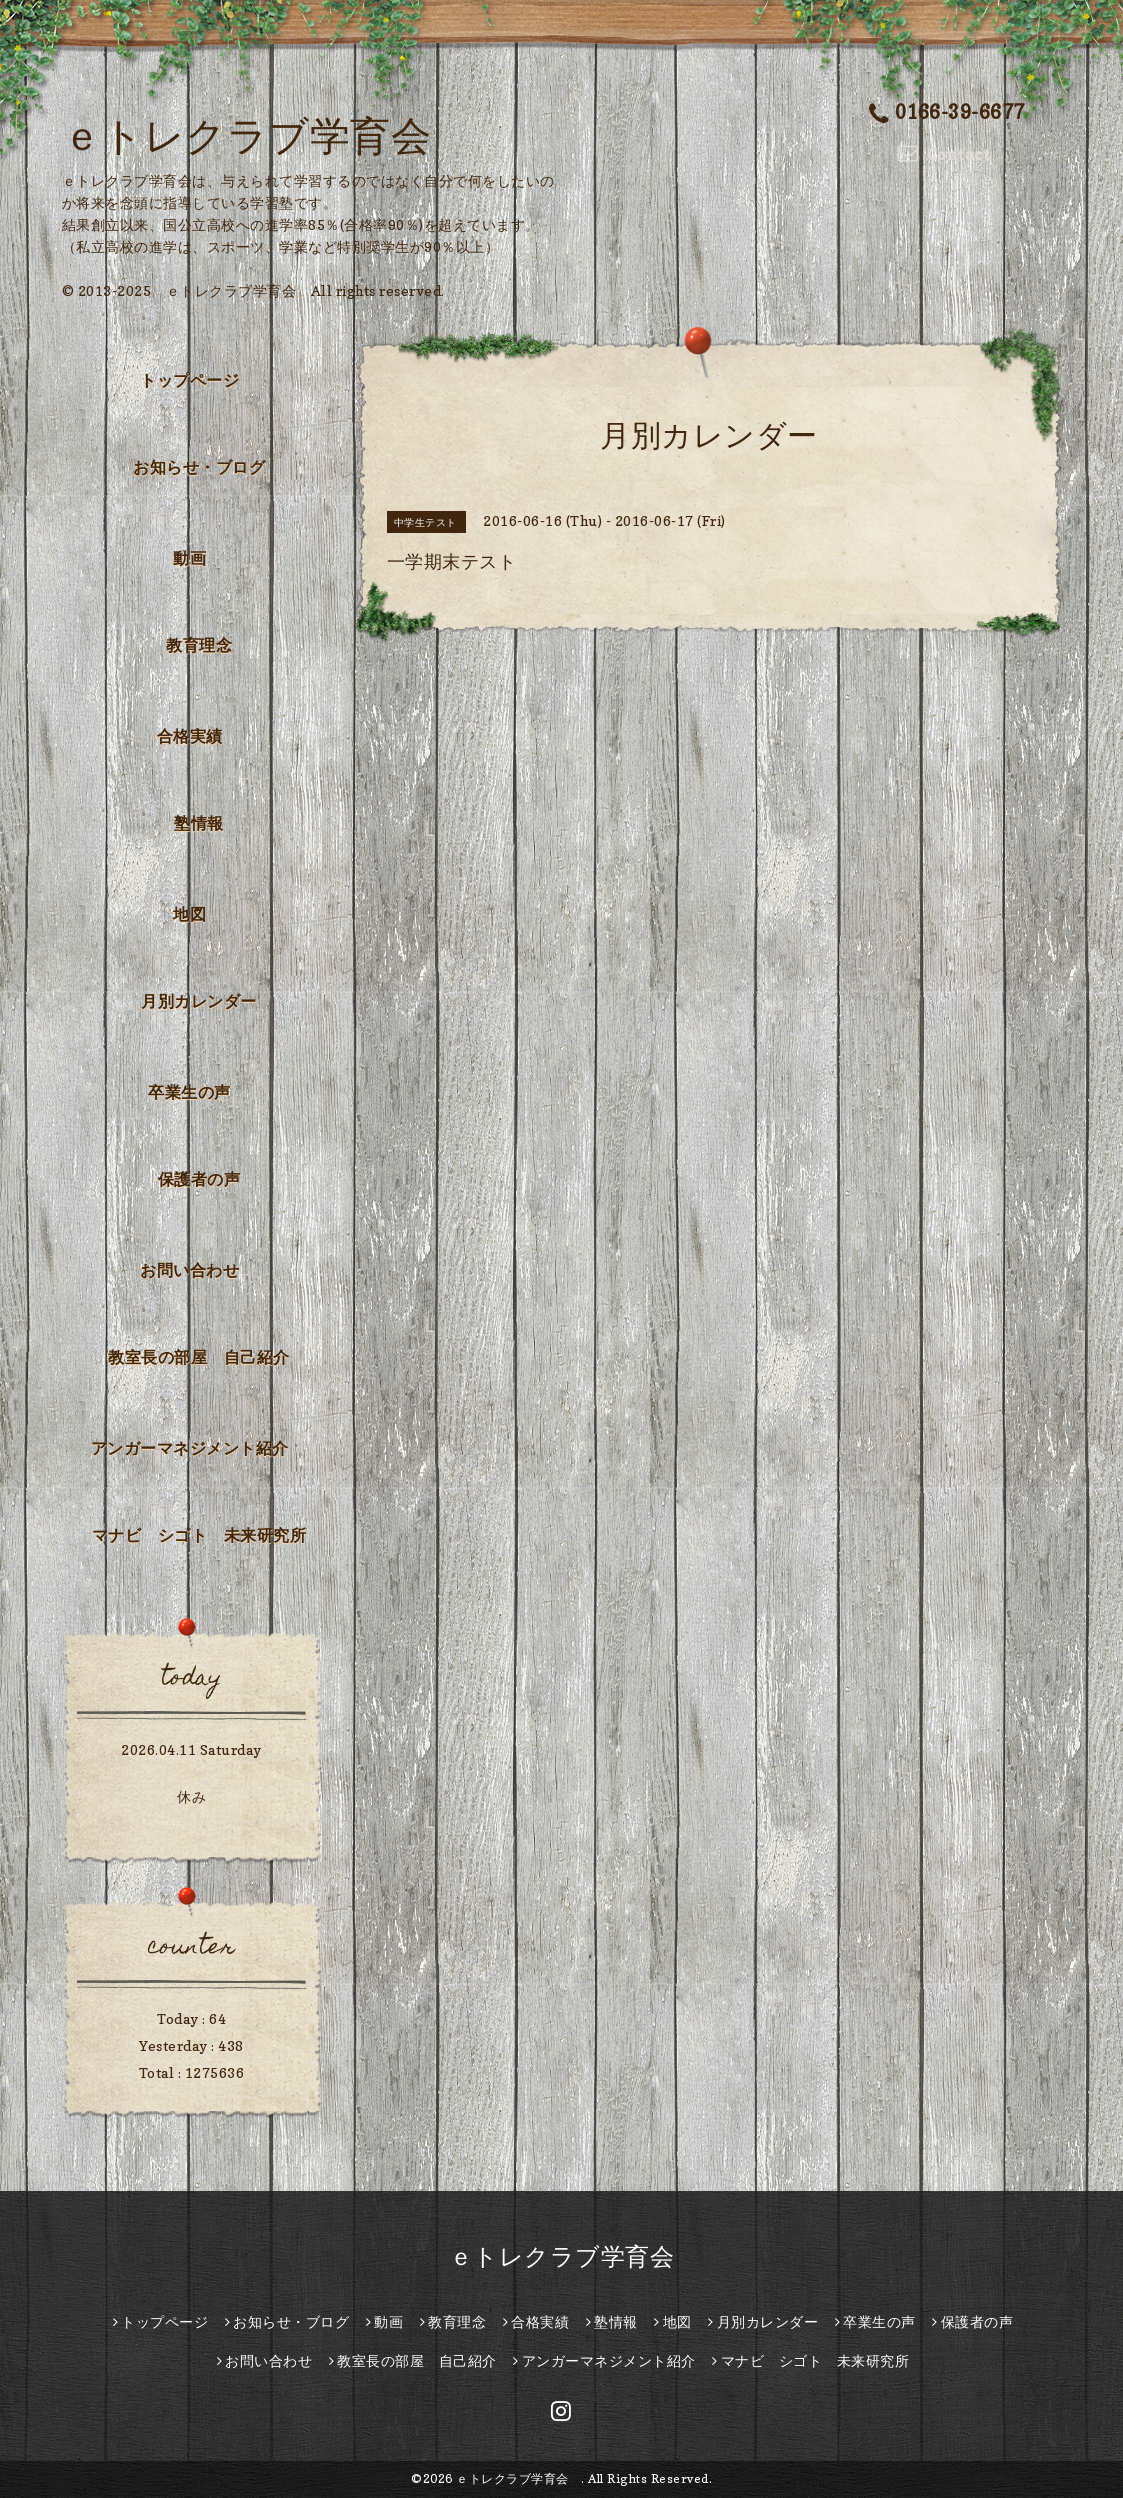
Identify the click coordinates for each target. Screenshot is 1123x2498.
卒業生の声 (189, 1092)
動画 (189, 558)
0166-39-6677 (947, 112)
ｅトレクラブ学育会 (267, 135)
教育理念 (199, 645)
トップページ (189, 380)
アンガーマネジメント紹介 (190, 1448)
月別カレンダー (199, 1001)
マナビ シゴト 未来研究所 (199, 1535)
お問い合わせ (189, 1270)
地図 (189, 914)
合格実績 (190, 736)
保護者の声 (199, 1179)
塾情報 (199, 823)
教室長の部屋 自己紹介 (199, 1357)
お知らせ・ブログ (199, 467)
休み (191, 1796)
